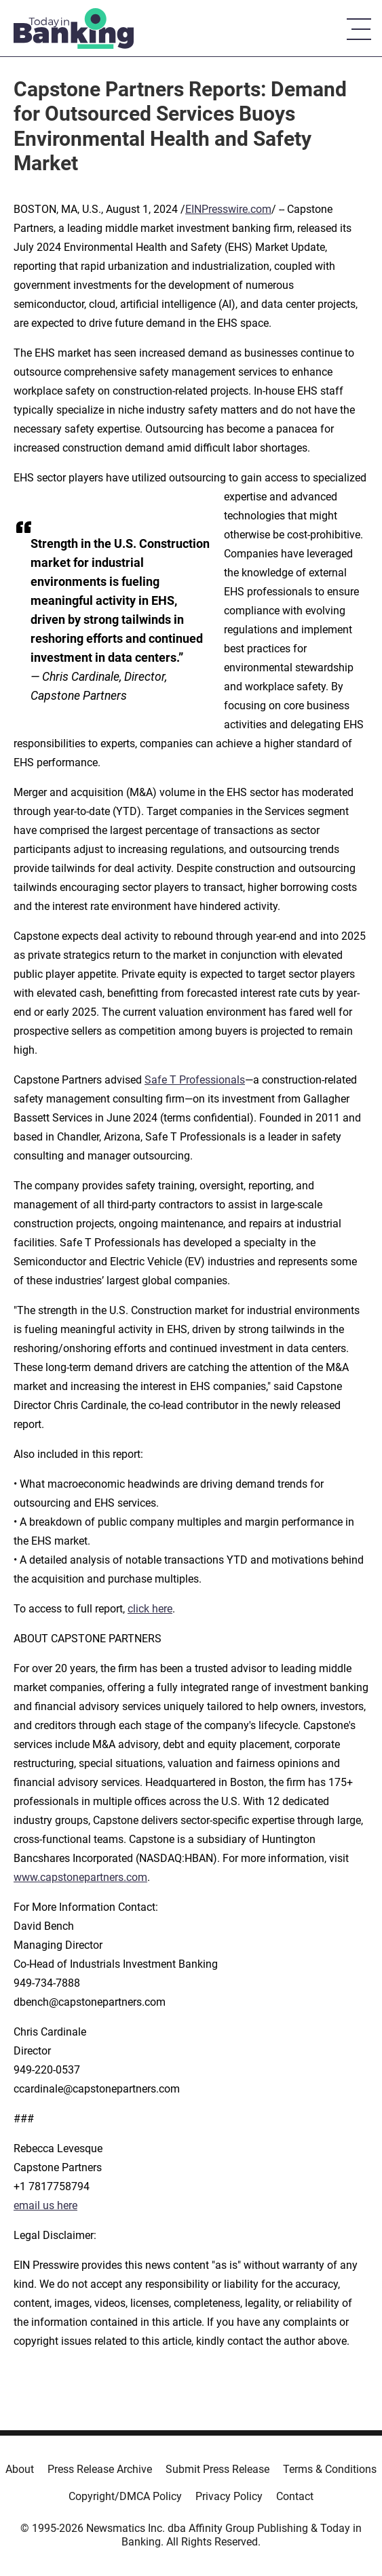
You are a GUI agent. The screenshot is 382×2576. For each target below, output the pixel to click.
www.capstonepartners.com (80, 1877)
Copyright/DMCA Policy (125, 2496)
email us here (45, 2205)
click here (150, 1608)
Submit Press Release (217, 2469)
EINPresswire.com (228, 209)
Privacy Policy (229, 2496)
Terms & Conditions (330, 2469)
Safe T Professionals (195, 1079)
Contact (294, 2496)
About (19, 2469)
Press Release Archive (99, 2469)
